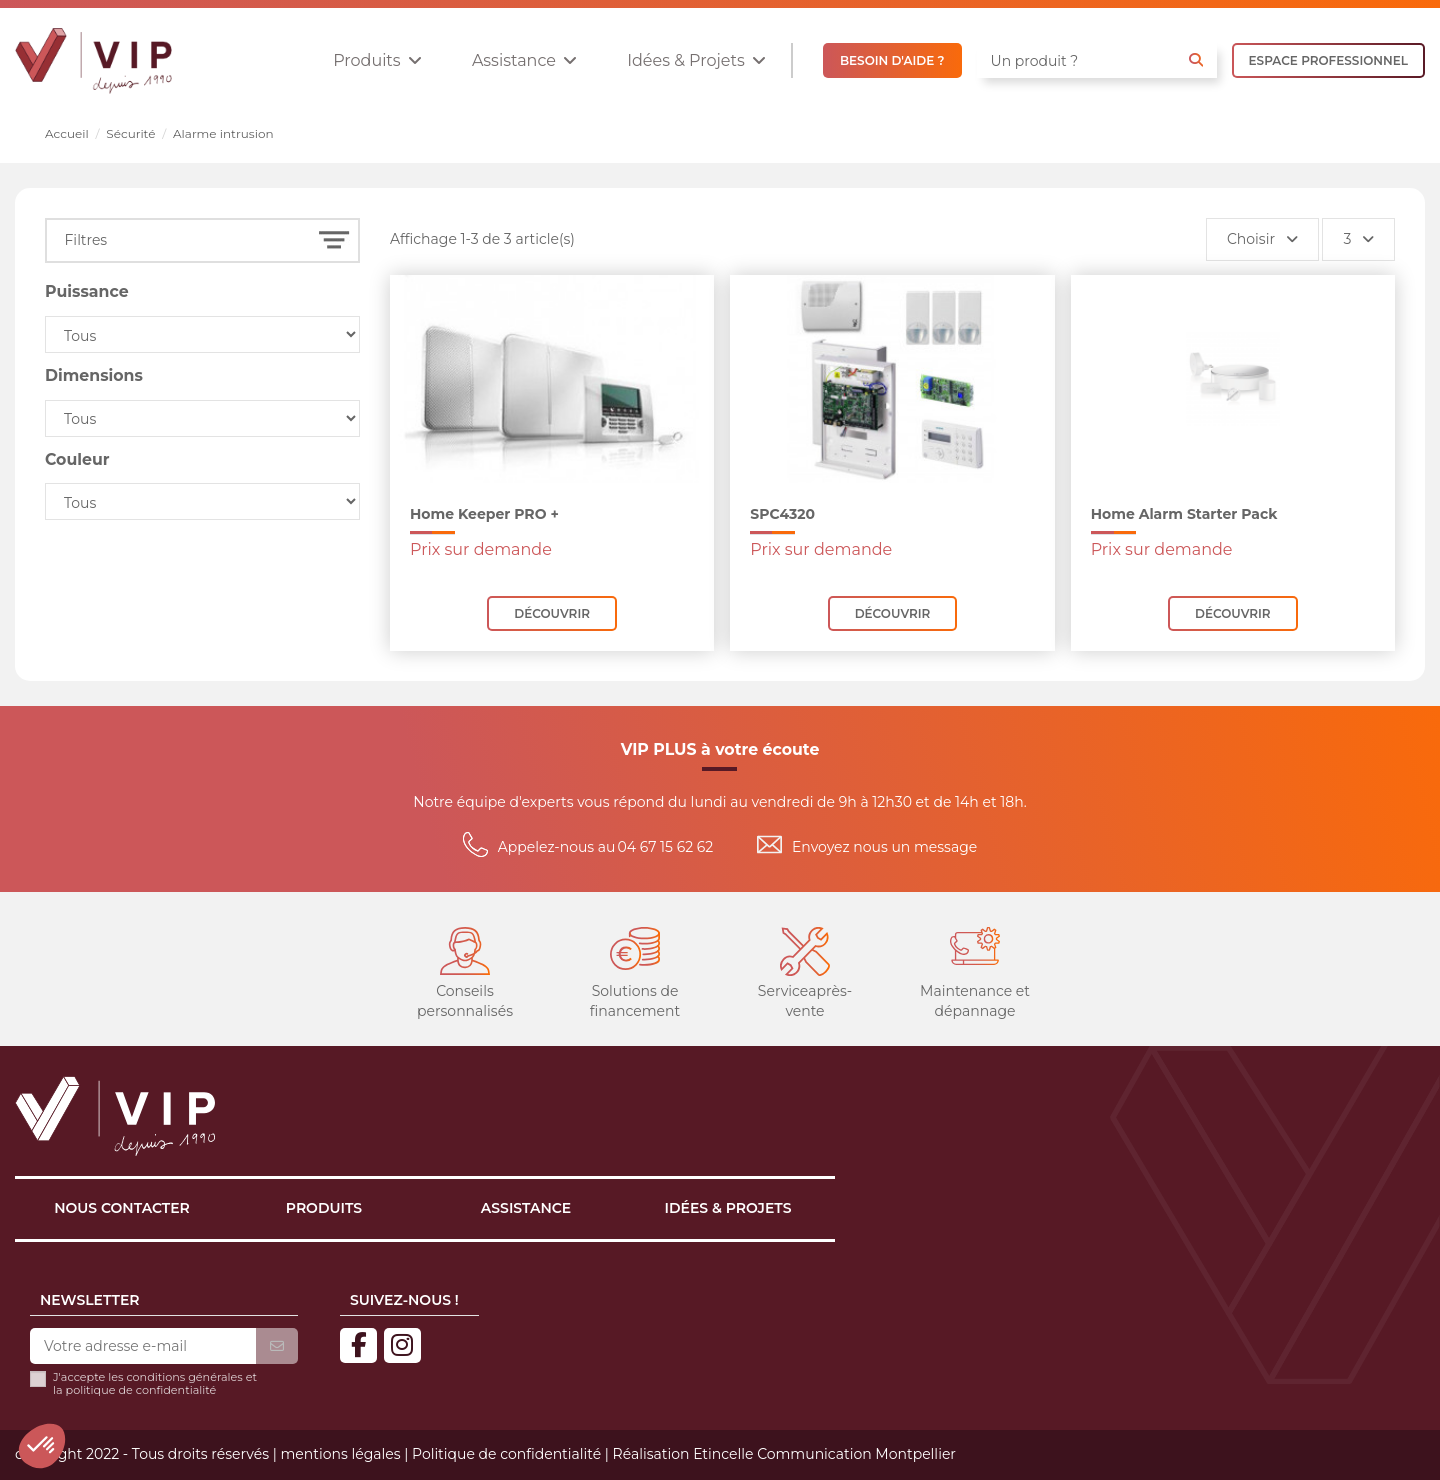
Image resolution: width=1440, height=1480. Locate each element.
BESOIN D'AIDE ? (892, 60)
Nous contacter (122, 1208)
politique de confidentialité (141, 1390)
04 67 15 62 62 (666, 847)
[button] (377, 60)
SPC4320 (782, 514)
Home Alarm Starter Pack (1184, 514)
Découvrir (552, 613)
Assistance (526, 1208)
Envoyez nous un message (884, 847)
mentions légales (340, 1454)
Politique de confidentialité (506, 1454)
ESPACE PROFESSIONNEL (1328, 60)
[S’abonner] (277, 1347)
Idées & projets (728, 1208)
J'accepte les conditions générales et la (155, 1384)
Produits (324, 1208)
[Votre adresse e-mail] (143, 1347)
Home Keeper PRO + (484, 514)
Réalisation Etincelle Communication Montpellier (784, 1454)
